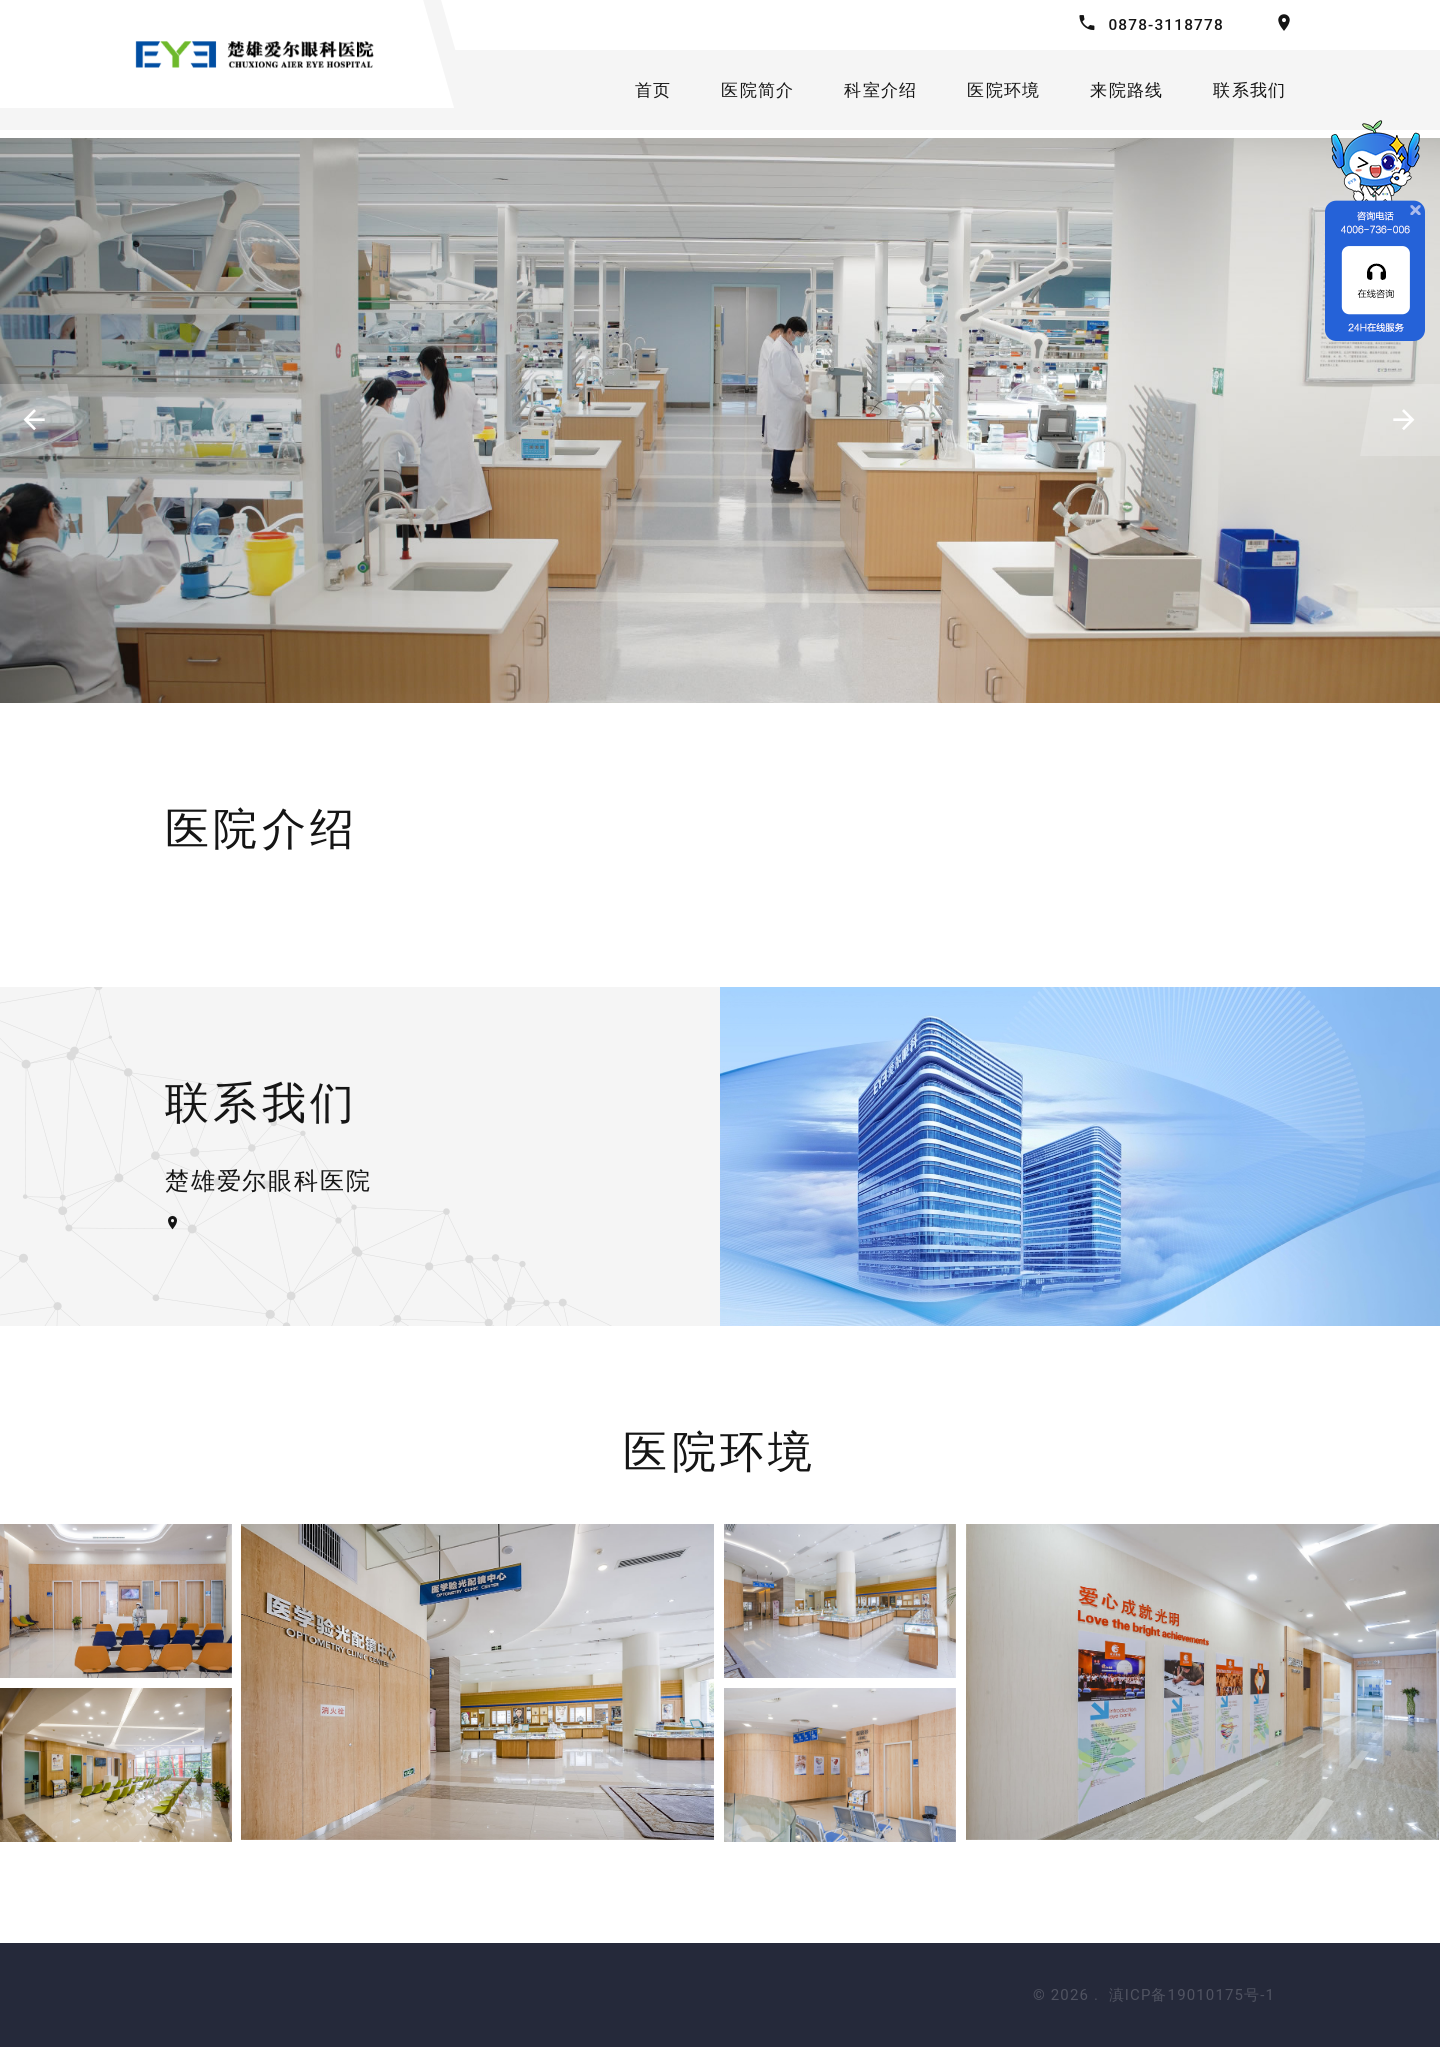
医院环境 (1001, 93)
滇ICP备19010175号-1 (1192, 1995)
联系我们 (1256, 93)
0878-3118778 (1164, 24)
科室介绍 (874, 93)
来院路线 (1128, 93)
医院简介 (747, 93)
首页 (639, 93)
